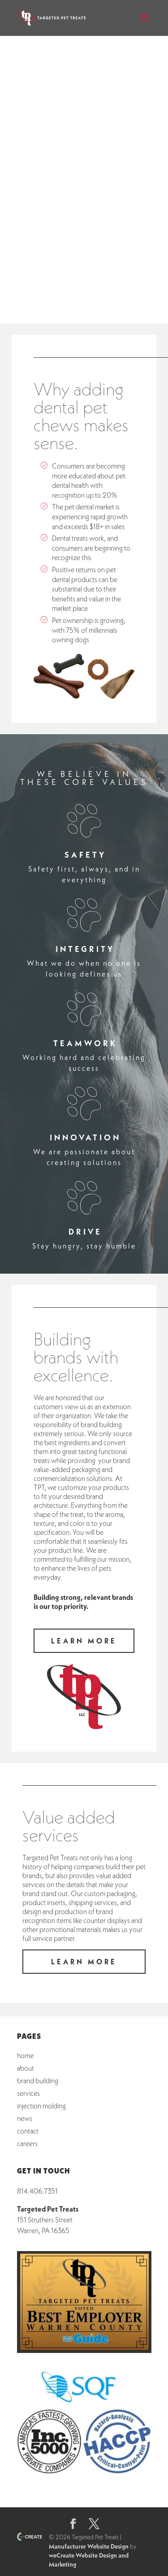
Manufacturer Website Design (89, 2546)
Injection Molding (41, 2105)
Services (28, 2093)
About (25, 2067)
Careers (27, 2143)
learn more (84, 253)
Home (25, 2055)
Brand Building (37, 2080)
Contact (28, 2130)
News (24, 2118)
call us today (84, 281)
